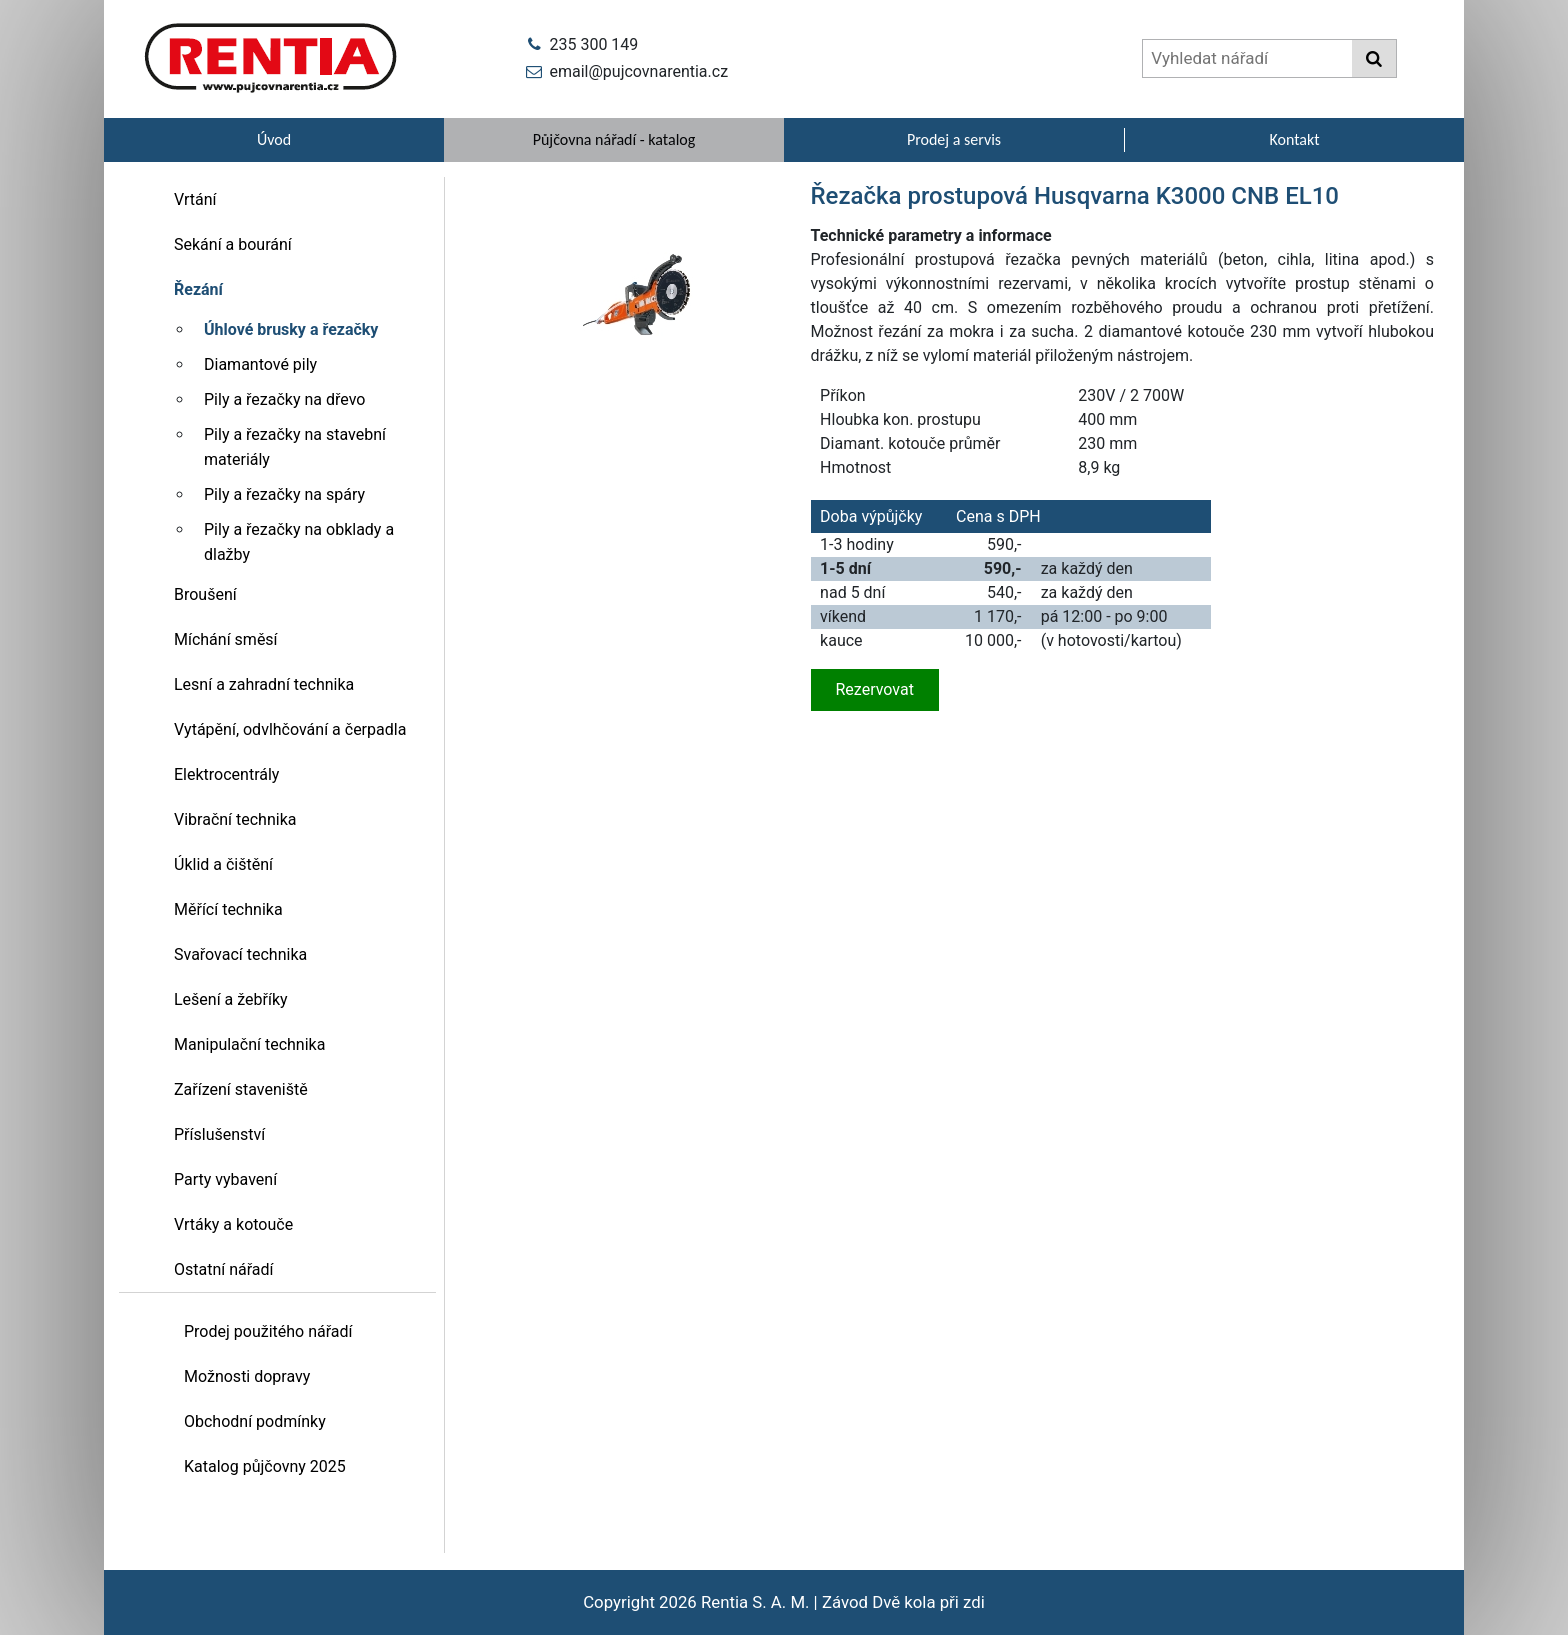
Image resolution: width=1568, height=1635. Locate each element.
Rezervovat (875, 689)
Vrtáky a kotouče (233, 1224)
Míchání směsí (226, 639)
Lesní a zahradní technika (264, 684)
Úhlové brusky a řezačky (291, 329)
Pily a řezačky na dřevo (284, 399)
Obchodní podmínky (255, 1421)
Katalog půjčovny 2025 (265, 1466)
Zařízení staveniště (241, 1089)
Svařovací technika (240, 954)
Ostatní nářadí (224, 1269)
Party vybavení (225, 1179)
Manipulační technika (249, 1044)
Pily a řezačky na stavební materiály (295, 447)
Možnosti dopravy (247, 1376)
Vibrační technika (235, 819)
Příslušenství (219, 1134)
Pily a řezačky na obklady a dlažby (299, 542)
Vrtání (195, 199)
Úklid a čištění (223, 864)
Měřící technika (228, 909)
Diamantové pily (260, 364)
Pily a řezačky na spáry (284, 494)
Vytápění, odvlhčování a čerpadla (290, 729)
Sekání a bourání (233, 244)
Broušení (205, 594)
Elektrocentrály (226, 774)
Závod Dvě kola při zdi (903, 1602)
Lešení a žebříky (231, 999)
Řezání (198, 289)
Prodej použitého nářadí (268, 1331)
